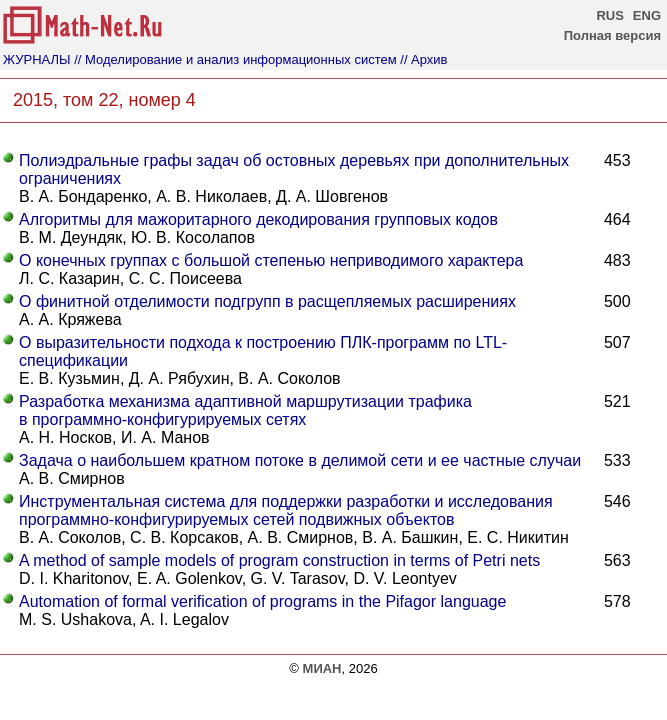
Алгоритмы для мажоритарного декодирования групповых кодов (258, 219)
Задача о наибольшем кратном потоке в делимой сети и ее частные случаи (300, 460)
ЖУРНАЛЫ (37, 59)
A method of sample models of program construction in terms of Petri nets (279, 560)
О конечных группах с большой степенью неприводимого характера (271, 260)
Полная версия (612, 35)
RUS (609, 15)
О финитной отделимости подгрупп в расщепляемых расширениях (267, 301)
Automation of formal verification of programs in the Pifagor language (262, 601)
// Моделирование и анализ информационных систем (235, 59)
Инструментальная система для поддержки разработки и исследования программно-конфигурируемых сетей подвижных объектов (286, 510)
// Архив (423, 59)
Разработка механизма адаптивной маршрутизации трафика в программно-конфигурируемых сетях (245, 410)
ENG (647, 15)
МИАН (322, 668)
